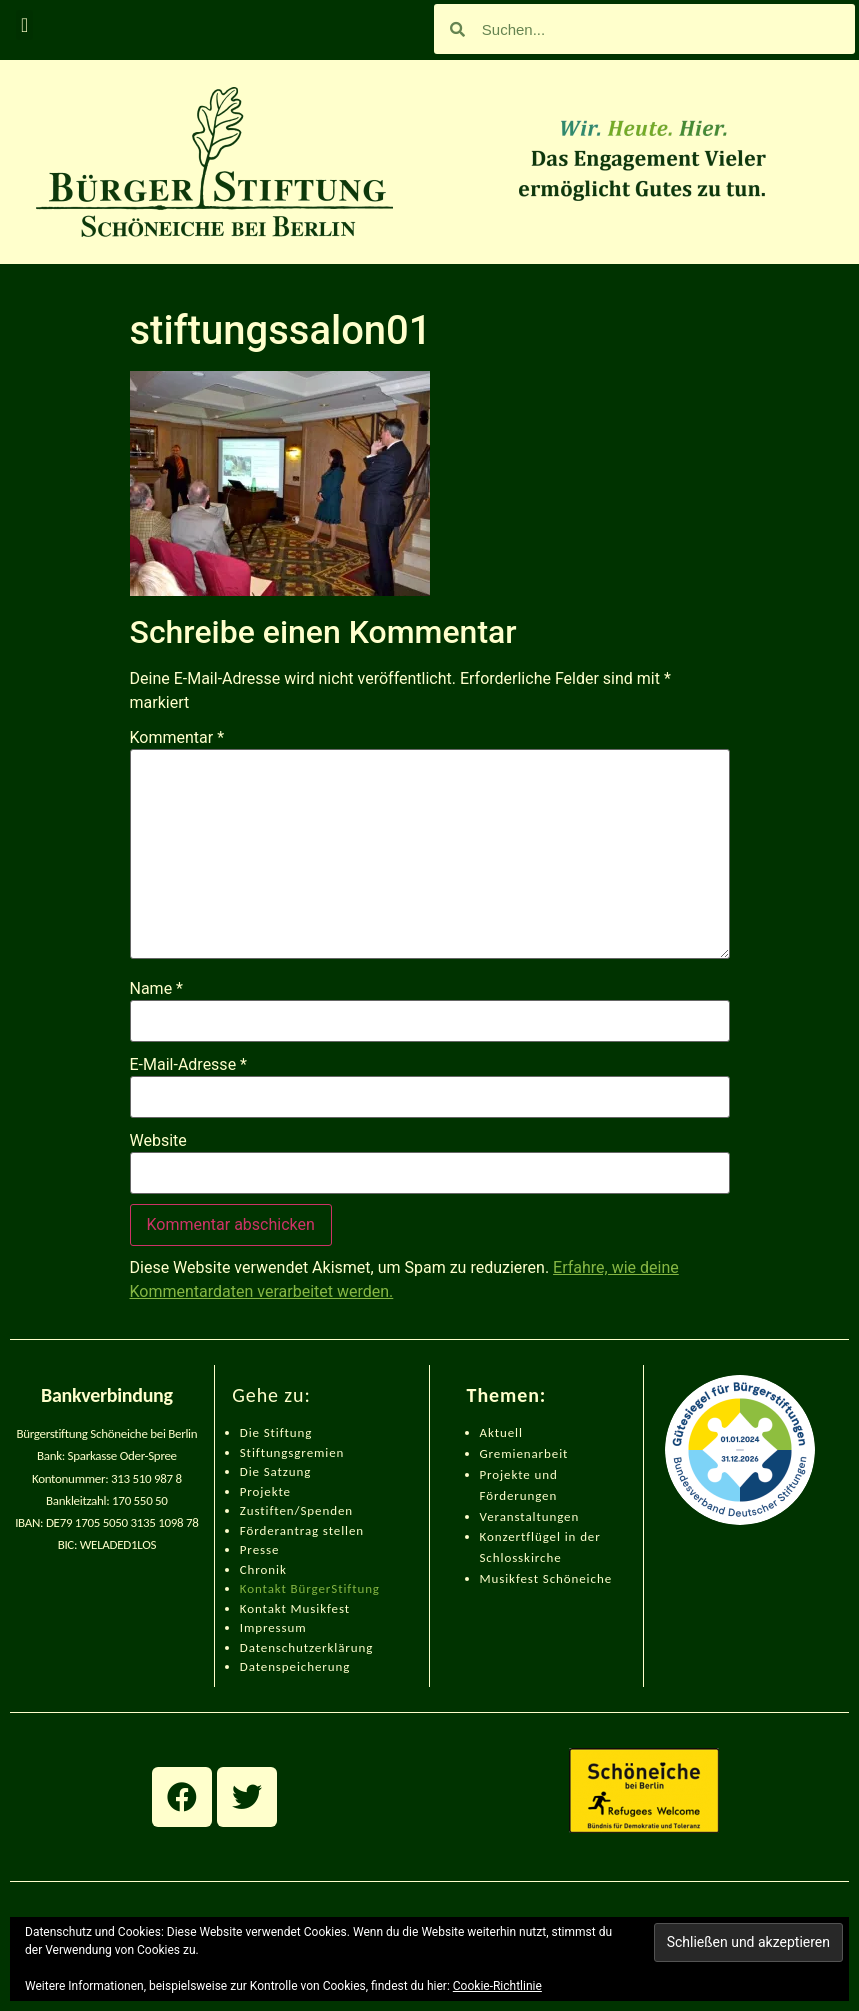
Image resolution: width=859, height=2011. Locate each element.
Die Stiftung (276, 1432)
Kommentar (177, 738)
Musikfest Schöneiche (546, 1578)
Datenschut (274, 1647)
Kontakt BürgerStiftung (310, 1588)
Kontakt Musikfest (295, 1608)
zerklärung (341, 1647)
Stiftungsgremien (292, 1452)
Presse (260, 1549)
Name (157, 989)
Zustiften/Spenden (296, 1510)
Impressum (273, 1627)
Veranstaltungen (530, 1516)
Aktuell (501, 1432)
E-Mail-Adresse (188, 1065)
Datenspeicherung (295, 1666)
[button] (24, 25)
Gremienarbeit (524, 1453)
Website (158, 1141)
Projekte (265, 1491)
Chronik (263, 1569)
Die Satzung (276, 1471)
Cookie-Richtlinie (497, 1986)
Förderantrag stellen (302, 1530)
